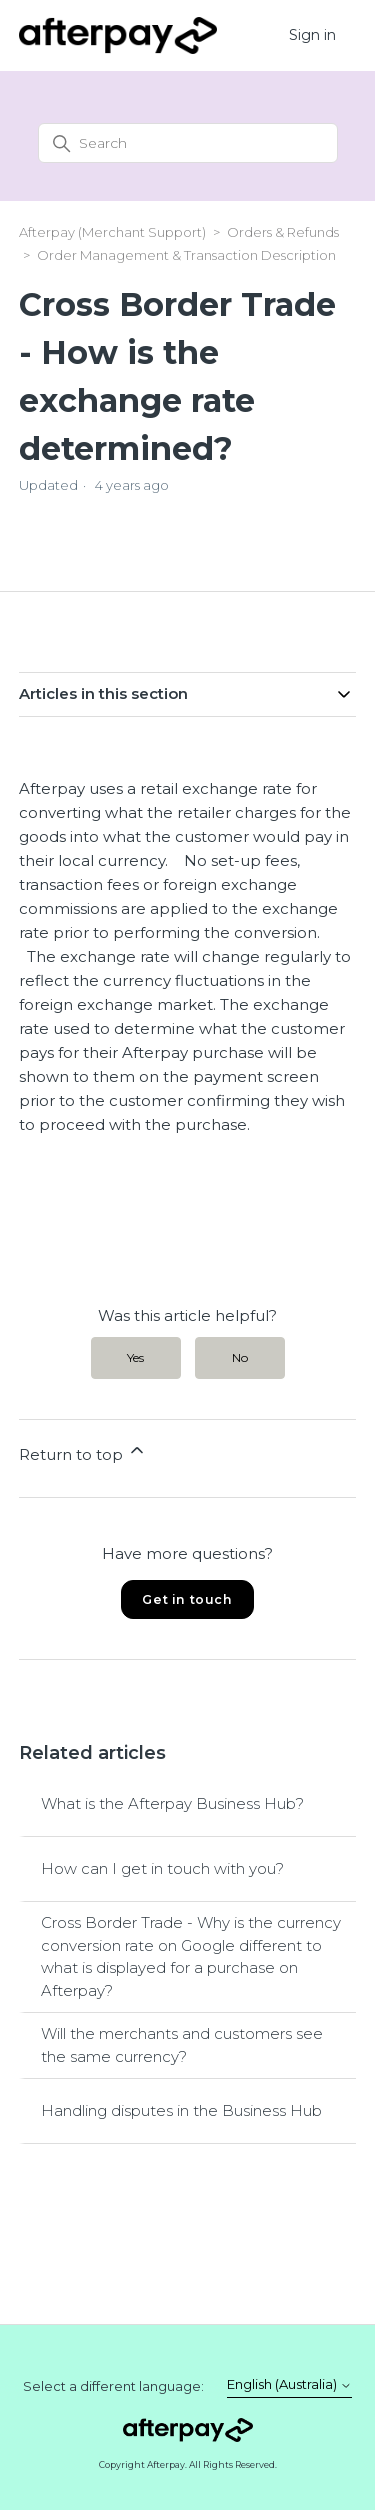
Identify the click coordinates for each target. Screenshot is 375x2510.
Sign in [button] (312, 35)
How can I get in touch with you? (162, 1868)
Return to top (83, 1452)
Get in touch (187, 1599)
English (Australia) (289, 2384)
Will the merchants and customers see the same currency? (182, 2045)
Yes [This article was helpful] (135, 1357)
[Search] (188, 143)
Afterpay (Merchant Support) (112, 232)
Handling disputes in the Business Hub (181, 2110)
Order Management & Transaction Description (186, 255)
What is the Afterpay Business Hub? (172, 1803)
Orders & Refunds (283, 232)
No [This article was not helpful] (240, 1357)
